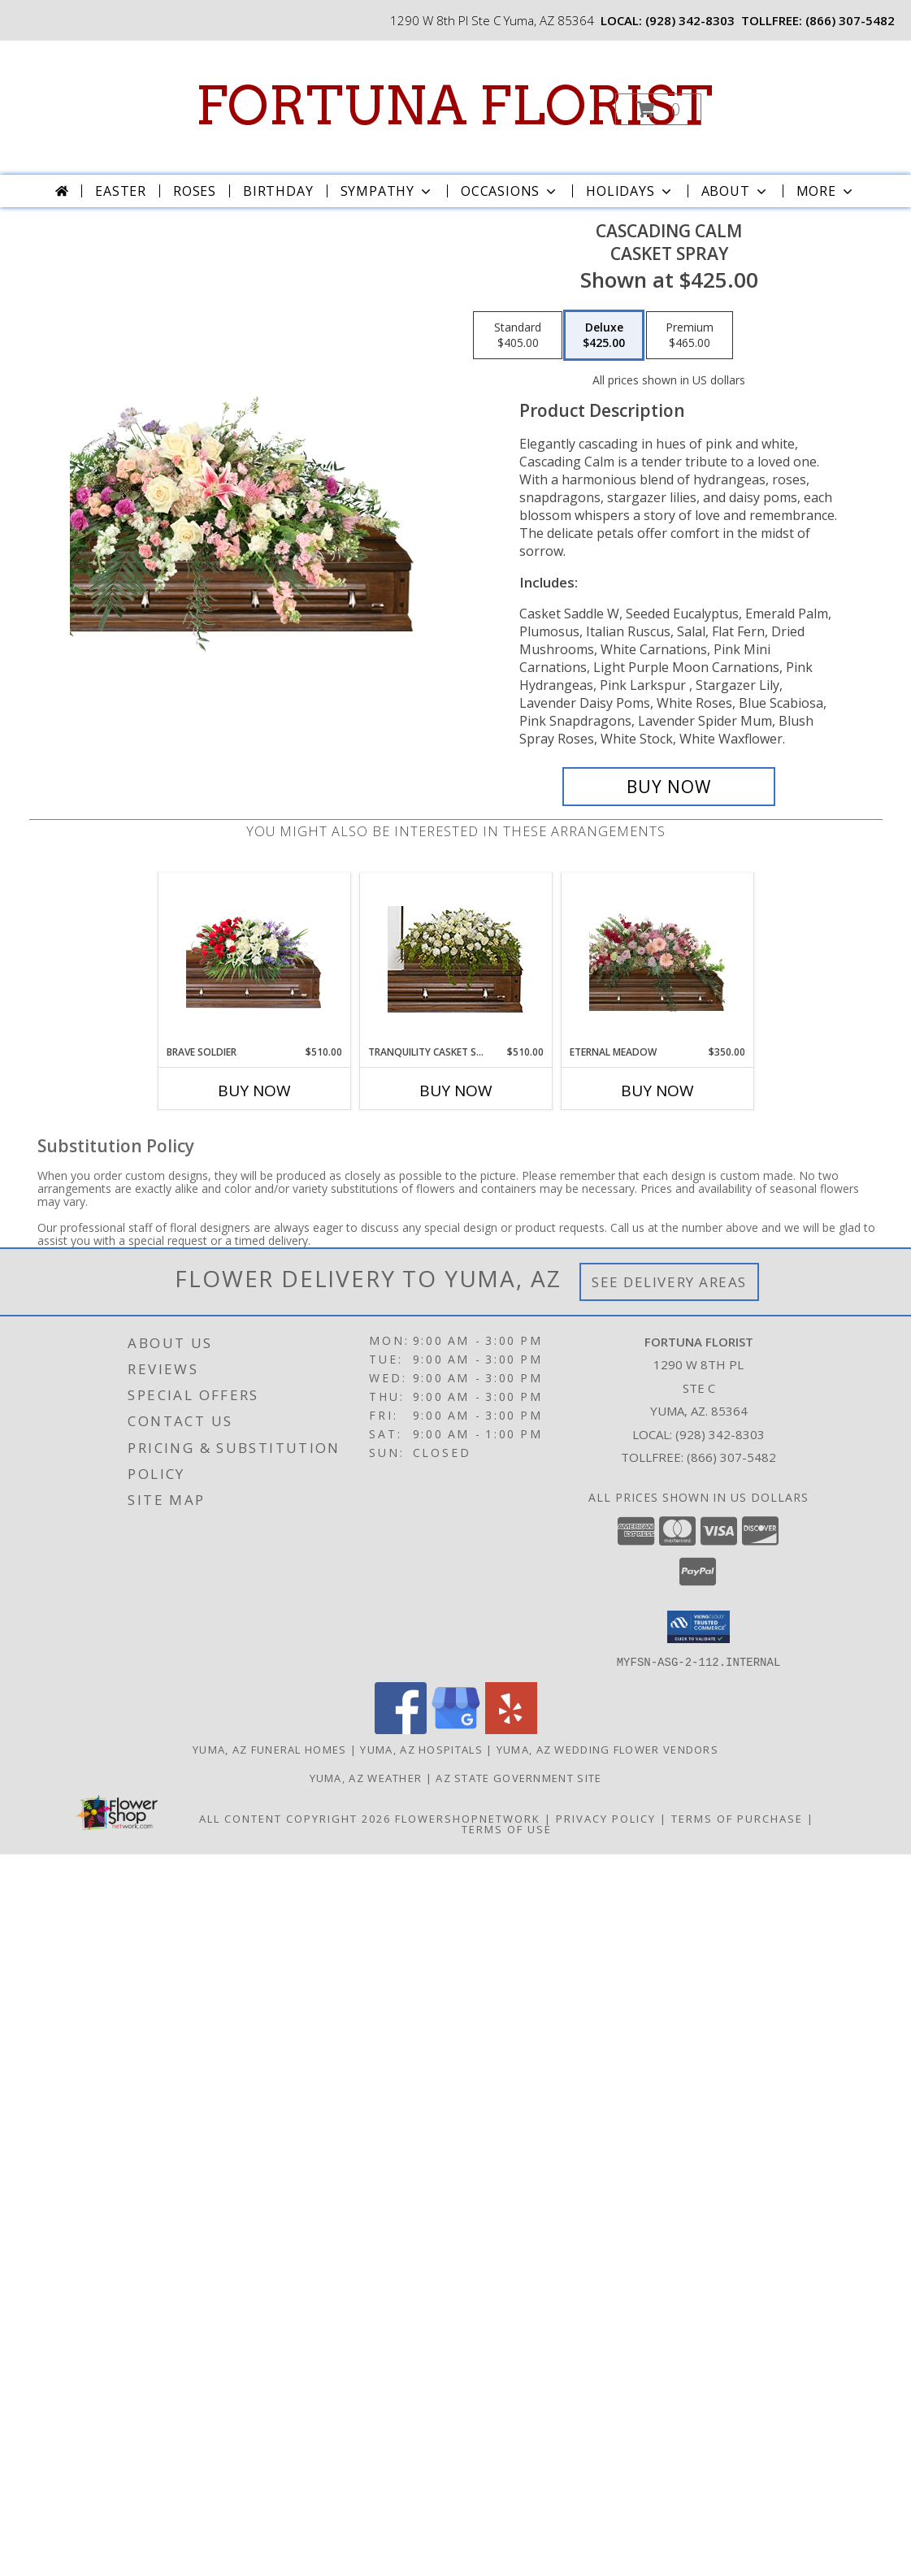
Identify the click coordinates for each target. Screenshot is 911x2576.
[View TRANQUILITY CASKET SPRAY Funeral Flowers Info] (455, 959)
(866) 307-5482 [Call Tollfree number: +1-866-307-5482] (731, 1457)
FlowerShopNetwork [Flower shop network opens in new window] (467, 1818)
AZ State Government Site (518, 1777)
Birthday (278, 191)
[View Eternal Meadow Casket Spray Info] (657, 959)
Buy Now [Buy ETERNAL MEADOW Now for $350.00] (657, 1090)
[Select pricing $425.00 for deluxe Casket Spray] (604, 335)
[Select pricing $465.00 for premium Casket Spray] (689, 335)
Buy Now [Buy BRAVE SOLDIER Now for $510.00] (254, 1090)
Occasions (510, 191)
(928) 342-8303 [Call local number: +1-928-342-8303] (690, 20)
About (735, 191)
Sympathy (387, 191)
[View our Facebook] (401, 1729)
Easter (120, 191)
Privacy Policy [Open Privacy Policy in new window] (606, 1818)
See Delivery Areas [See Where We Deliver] (669, 1282)
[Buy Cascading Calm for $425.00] (669, 786)
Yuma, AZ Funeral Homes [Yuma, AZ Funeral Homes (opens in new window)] (270, 1748)
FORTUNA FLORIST (454, 105)
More (826, 191)
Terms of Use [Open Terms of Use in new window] (507, 1828)
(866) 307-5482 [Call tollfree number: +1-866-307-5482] (850, 20)
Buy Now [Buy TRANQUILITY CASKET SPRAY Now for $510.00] (455, 1090)
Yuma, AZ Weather (366, 1777)
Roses (194, 191)
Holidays (630, 191)
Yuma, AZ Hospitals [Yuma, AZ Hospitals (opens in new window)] (421, 1748)
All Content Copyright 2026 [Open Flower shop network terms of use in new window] (295, 1818)
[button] (658, 109)
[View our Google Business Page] (456, 1729)
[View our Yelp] (511, 1729)
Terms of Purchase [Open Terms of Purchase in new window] (737, 1818)
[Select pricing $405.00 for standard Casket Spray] (518, 335)
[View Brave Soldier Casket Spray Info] (254, 959)
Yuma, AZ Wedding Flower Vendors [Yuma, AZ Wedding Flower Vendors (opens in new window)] (607, 1748)
